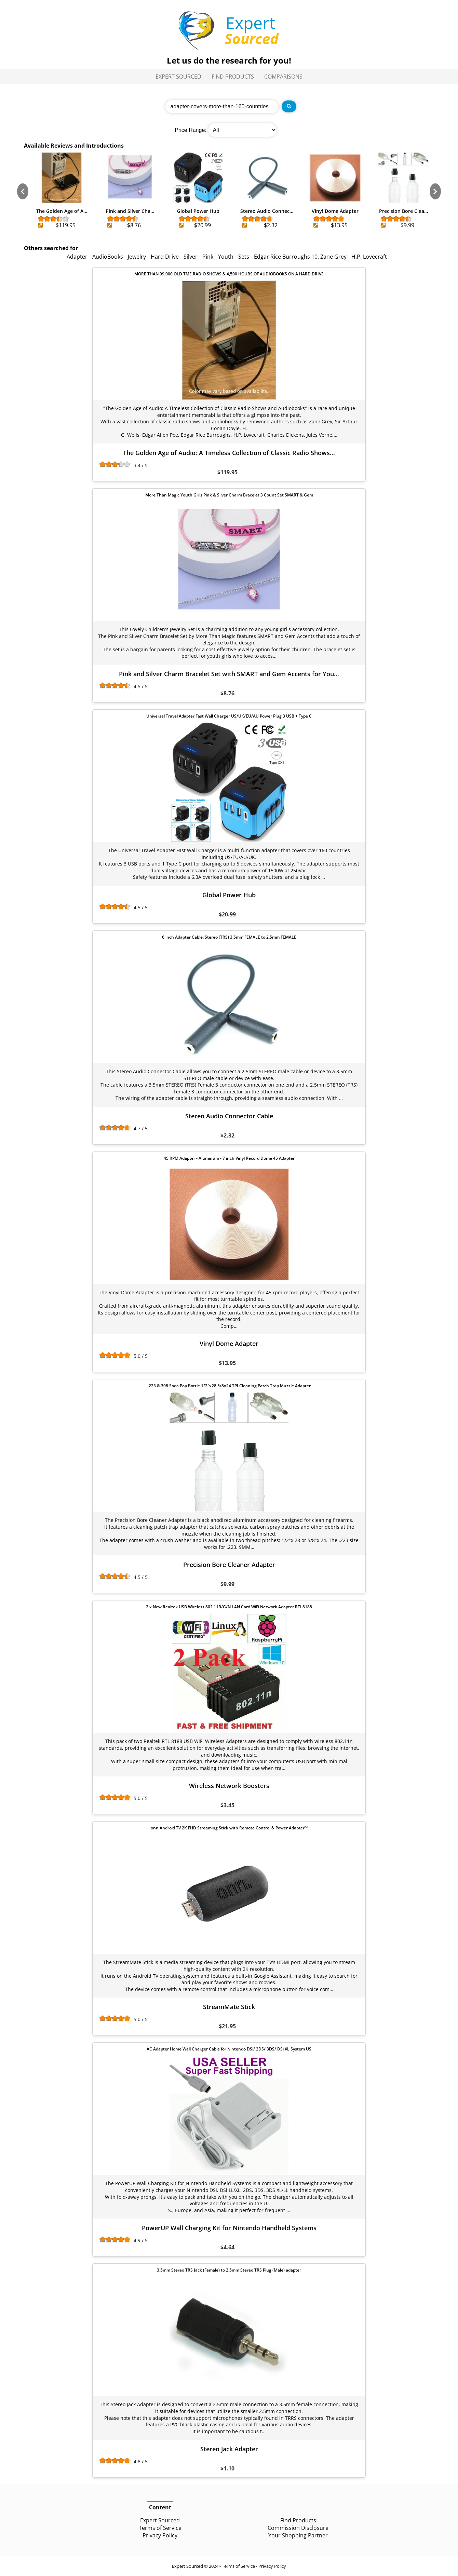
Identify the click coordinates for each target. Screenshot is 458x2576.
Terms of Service (160, 2528)
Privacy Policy (160, 2535)
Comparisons (283, 76)
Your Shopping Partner (298, 2535)
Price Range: (190, 130)
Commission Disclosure (298, 2528)
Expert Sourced (178, 76)
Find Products (233, 76)
